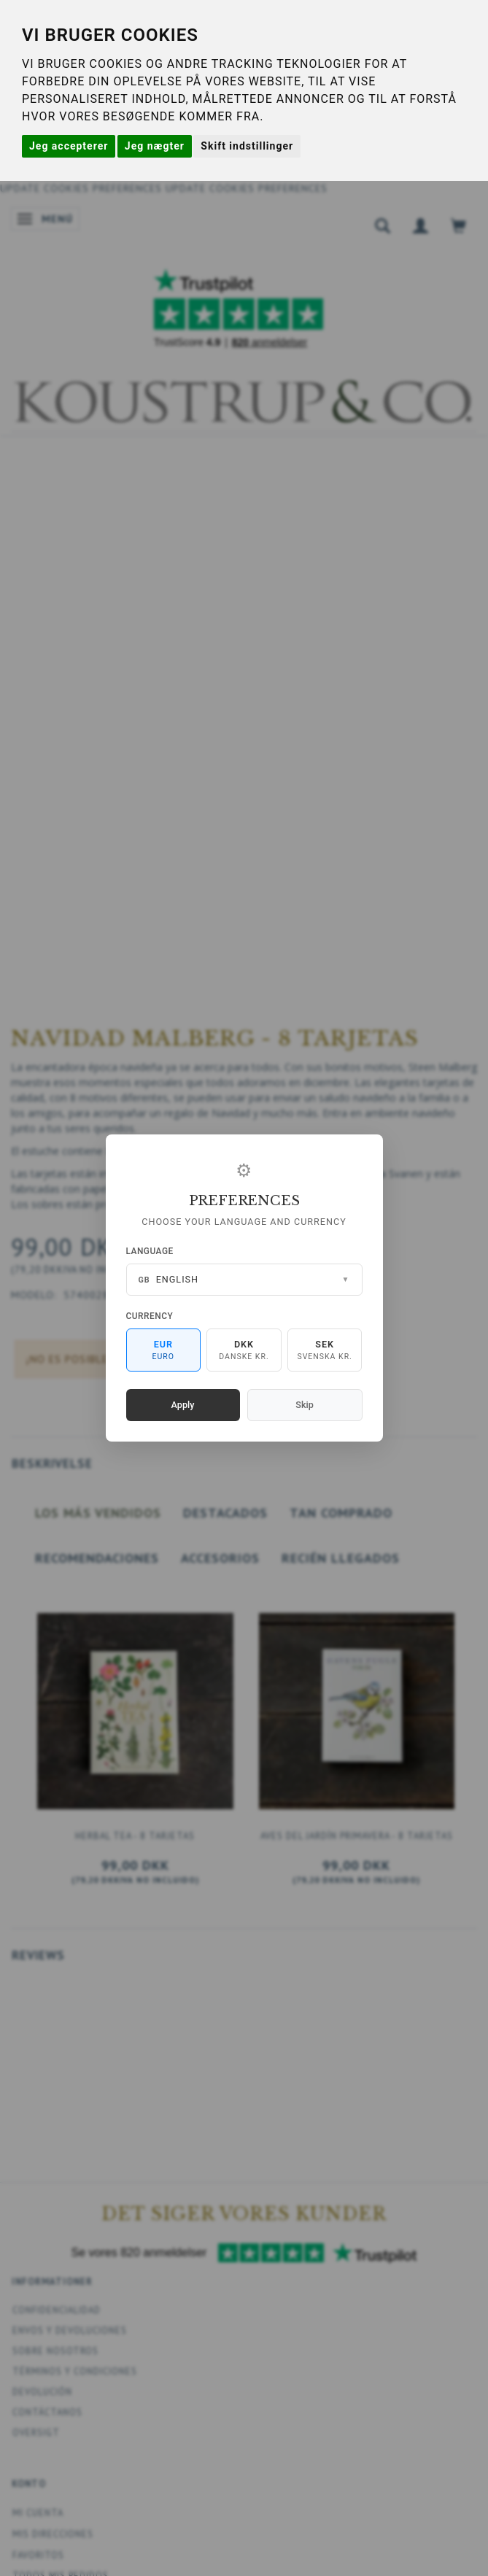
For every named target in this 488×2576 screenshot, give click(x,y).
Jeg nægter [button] (155, 146)
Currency (150, 1316)
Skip (304, 1404)
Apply (183, 1404)
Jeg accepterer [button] (68, 146)
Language (150, 1251)
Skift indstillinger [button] (247, 146)
